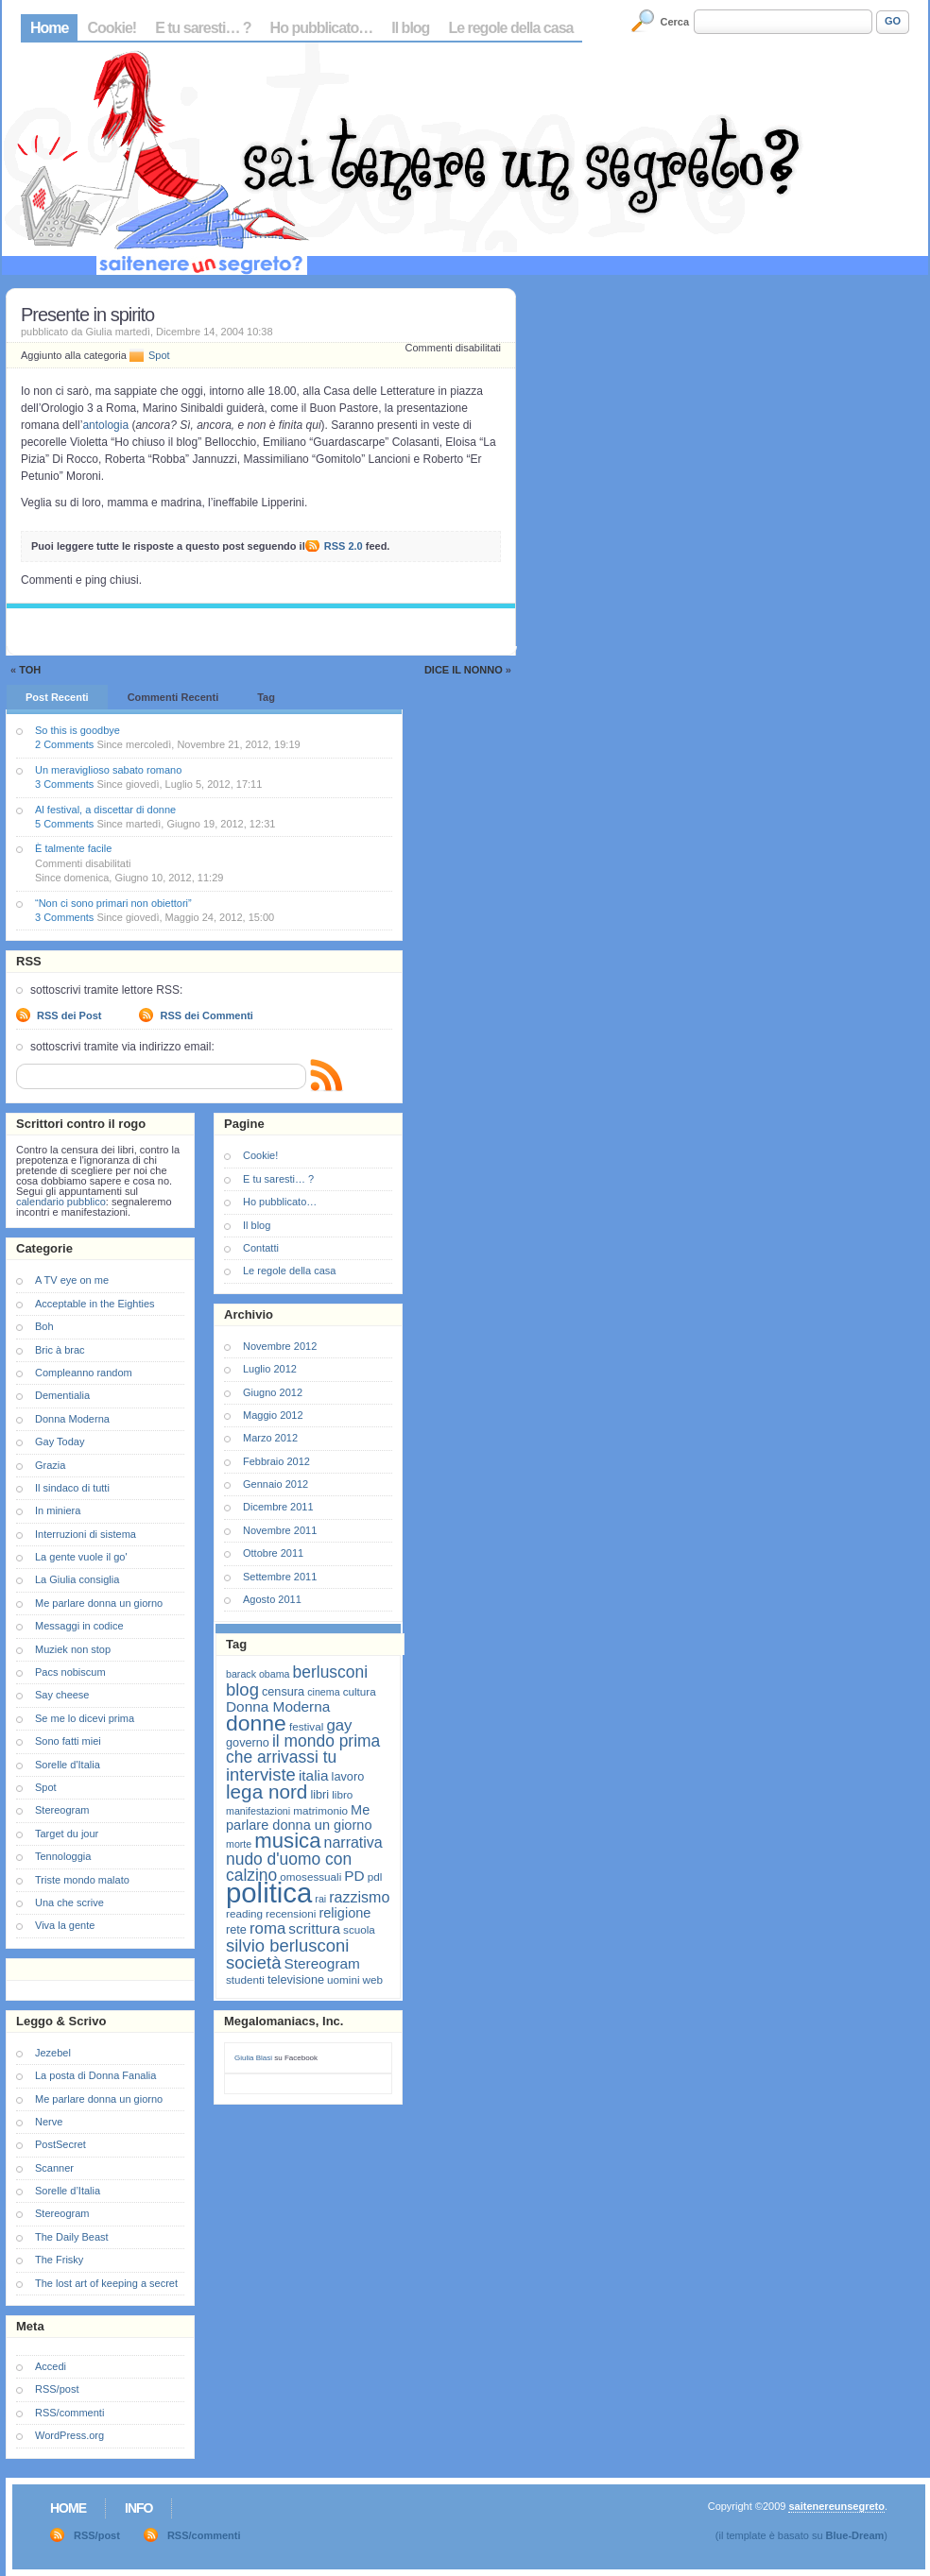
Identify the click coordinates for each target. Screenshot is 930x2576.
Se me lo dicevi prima (84, 1718)
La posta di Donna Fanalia (95, 2075)
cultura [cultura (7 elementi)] (359, 1691)
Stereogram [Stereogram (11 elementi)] (322, 1963)
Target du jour (66, 1833)
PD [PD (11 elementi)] (354, 1876)
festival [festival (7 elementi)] (306, 1726)
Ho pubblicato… (321, 28)
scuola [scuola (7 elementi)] (359, 1929)
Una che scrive (69, 1902)
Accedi (50, 2366)
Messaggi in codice (79, 1625)
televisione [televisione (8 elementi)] (295, 1979)
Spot (159, 355)
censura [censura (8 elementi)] (283, 1691)
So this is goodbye (77, 730)
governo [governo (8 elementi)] (247, 1742)
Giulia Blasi (253, 2058)
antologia (105, 425)
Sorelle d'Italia (67, 1764)
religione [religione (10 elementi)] (344, 1912)
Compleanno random (83, 1372)
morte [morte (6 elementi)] (238, 1844)
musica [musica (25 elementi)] (287, 1840)
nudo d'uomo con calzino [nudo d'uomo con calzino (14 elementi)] (289, 1867)
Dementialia (62, 1395)
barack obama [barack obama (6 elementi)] (258, 1674)
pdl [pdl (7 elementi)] (375, 1876)
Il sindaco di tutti (72, 1487)
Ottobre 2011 (273, 1553)
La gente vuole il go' (81, 1556)
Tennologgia (63, 1856)
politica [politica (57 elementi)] (269, 1892)
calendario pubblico (61, 1201)
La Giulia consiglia (77, 1579)
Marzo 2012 (270, 1437)
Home (49, 28)
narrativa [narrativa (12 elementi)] (353, 1842)
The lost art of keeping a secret (106, 2283)
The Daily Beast (72, 2237)
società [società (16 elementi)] (253, 1962)
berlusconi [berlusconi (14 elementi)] (330, 1672)
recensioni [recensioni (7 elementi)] (291, 1913)
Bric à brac (60, 1350)
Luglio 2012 (270, 1368)
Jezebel (53, 2052)
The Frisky (59, 2259)
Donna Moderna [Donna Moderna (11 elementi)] (278, 1706)
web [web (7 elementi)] (373, 1979)
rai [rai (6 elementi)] (320, 1898)
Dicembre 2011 (278, 1506)
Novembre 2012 (280, 1346)
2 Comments (64, 744)
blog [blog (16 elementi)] (242, 1689)
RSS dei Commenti (206, 1015)
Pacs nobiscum (70, 1672)
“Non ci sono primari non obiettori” (113, 903)
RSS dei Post (69, 1015)
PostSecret (60, 2144)
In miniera (57, 1510)
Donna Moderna (72, 1418)
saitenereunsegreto (836, 2506)
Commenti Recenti (173, 697)
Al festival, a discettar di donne (105, 809)
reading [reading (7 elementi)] (244, 1913)
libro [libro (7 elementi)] (342, 1794)
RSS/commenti (69, 2412)
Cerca (675, 21)
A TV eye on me (72, 1280)
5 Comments (64, 823)
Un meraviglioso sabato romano (108, 770)
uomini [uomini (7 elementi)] (343, 1979)
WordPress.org (69, 2435)
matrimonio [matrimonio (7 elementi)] (320, 1810)
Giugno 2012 (272, 1392)
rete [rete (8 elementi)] (236, 1929)
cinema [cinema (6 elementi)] (323, 1691)
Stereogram (62, 1810)
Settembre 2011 (280, 1576)
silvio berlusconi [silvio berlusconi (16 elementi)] (287, 1945)
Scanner (54, 2168)
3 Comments (64, 784)
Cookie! (111, 28)
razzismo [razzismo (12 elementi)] (359, 1897)
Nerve (48, 2121)
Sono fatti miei (68, 1741)
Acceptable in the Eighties (95, 1303)
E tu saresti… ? (202, 28)
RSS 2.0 (343, 546)
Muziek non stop (73, 1649)
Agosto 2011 (272, 1599)
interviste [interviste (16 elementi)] (261, 1774)
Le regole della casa (510, 28)
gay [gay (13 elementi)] (339, 1725)
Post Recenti (57, 697)
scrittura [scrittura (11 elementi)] (314, 1928)
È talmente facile (73, 848)
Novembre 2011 (280, 1530)
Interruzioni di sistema (85, 1534)
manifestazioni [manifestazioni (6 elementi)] (258, 1811)
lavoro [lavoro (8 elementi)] (348, 1776)
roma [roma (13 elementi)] (267, 1928)
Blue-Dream (855, 2535)
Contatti (261, 1248)
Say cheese (62, 1694)
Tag (266, 697)
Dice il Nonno (463, 669)
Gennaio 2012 (275, 1484)
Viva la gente (65, 1925)
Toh (30, 669)
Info (138, 2508)
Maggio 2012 (273, 1415)
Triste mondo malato (82, 1879)
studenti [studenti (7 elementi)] (245, 1979)
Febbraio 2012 (276, 1461)
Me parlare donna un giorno (99, 1603)
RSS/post (56, 2389)
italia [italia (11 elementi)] (314, 1775)
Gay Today (59, 1441)
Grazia (50, 1465)
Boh (44, 1326)
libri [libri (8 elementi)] (319, 1794)
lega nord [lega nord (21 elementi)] (266, 1791)
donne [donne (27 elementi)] (256, 1723)
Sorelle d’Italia (67, 2190)
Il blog (410, 28)
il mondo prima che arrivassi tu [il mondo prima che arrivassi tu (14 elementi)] (303, 1749)
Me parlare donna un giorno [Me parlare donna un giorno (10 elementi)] (298, 1817)
